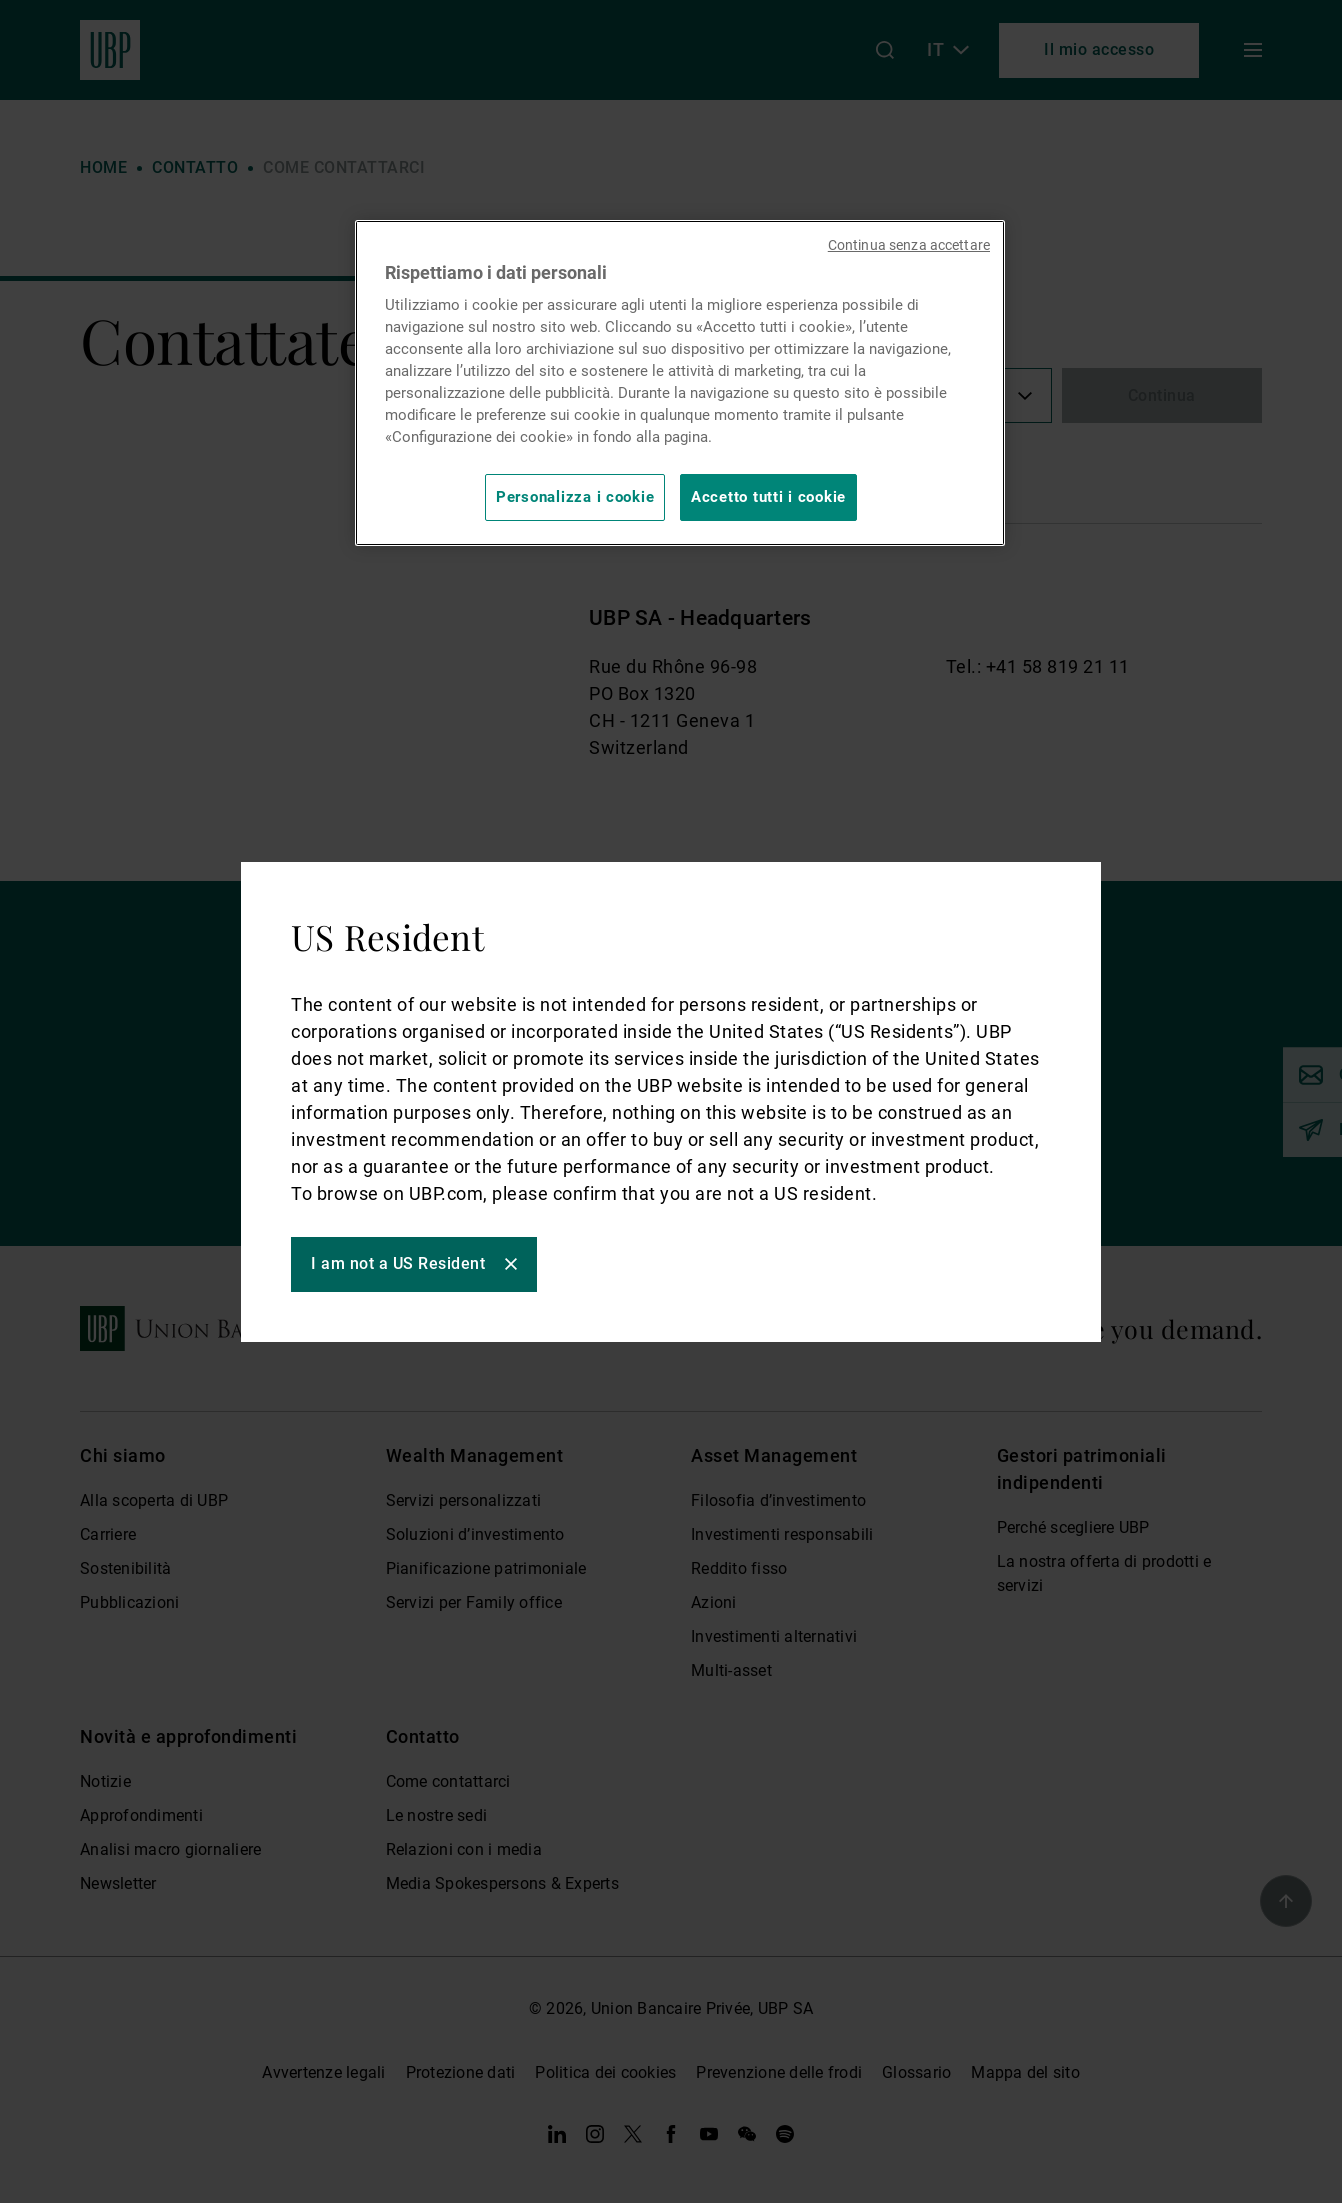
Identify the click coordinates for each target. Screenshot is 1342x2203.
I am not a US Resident (398, 1263)
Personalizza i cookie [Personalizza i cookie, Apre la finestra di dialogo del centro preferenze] (575, 497)
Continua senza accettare (909, 245)
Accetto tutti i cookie (768, 497)
